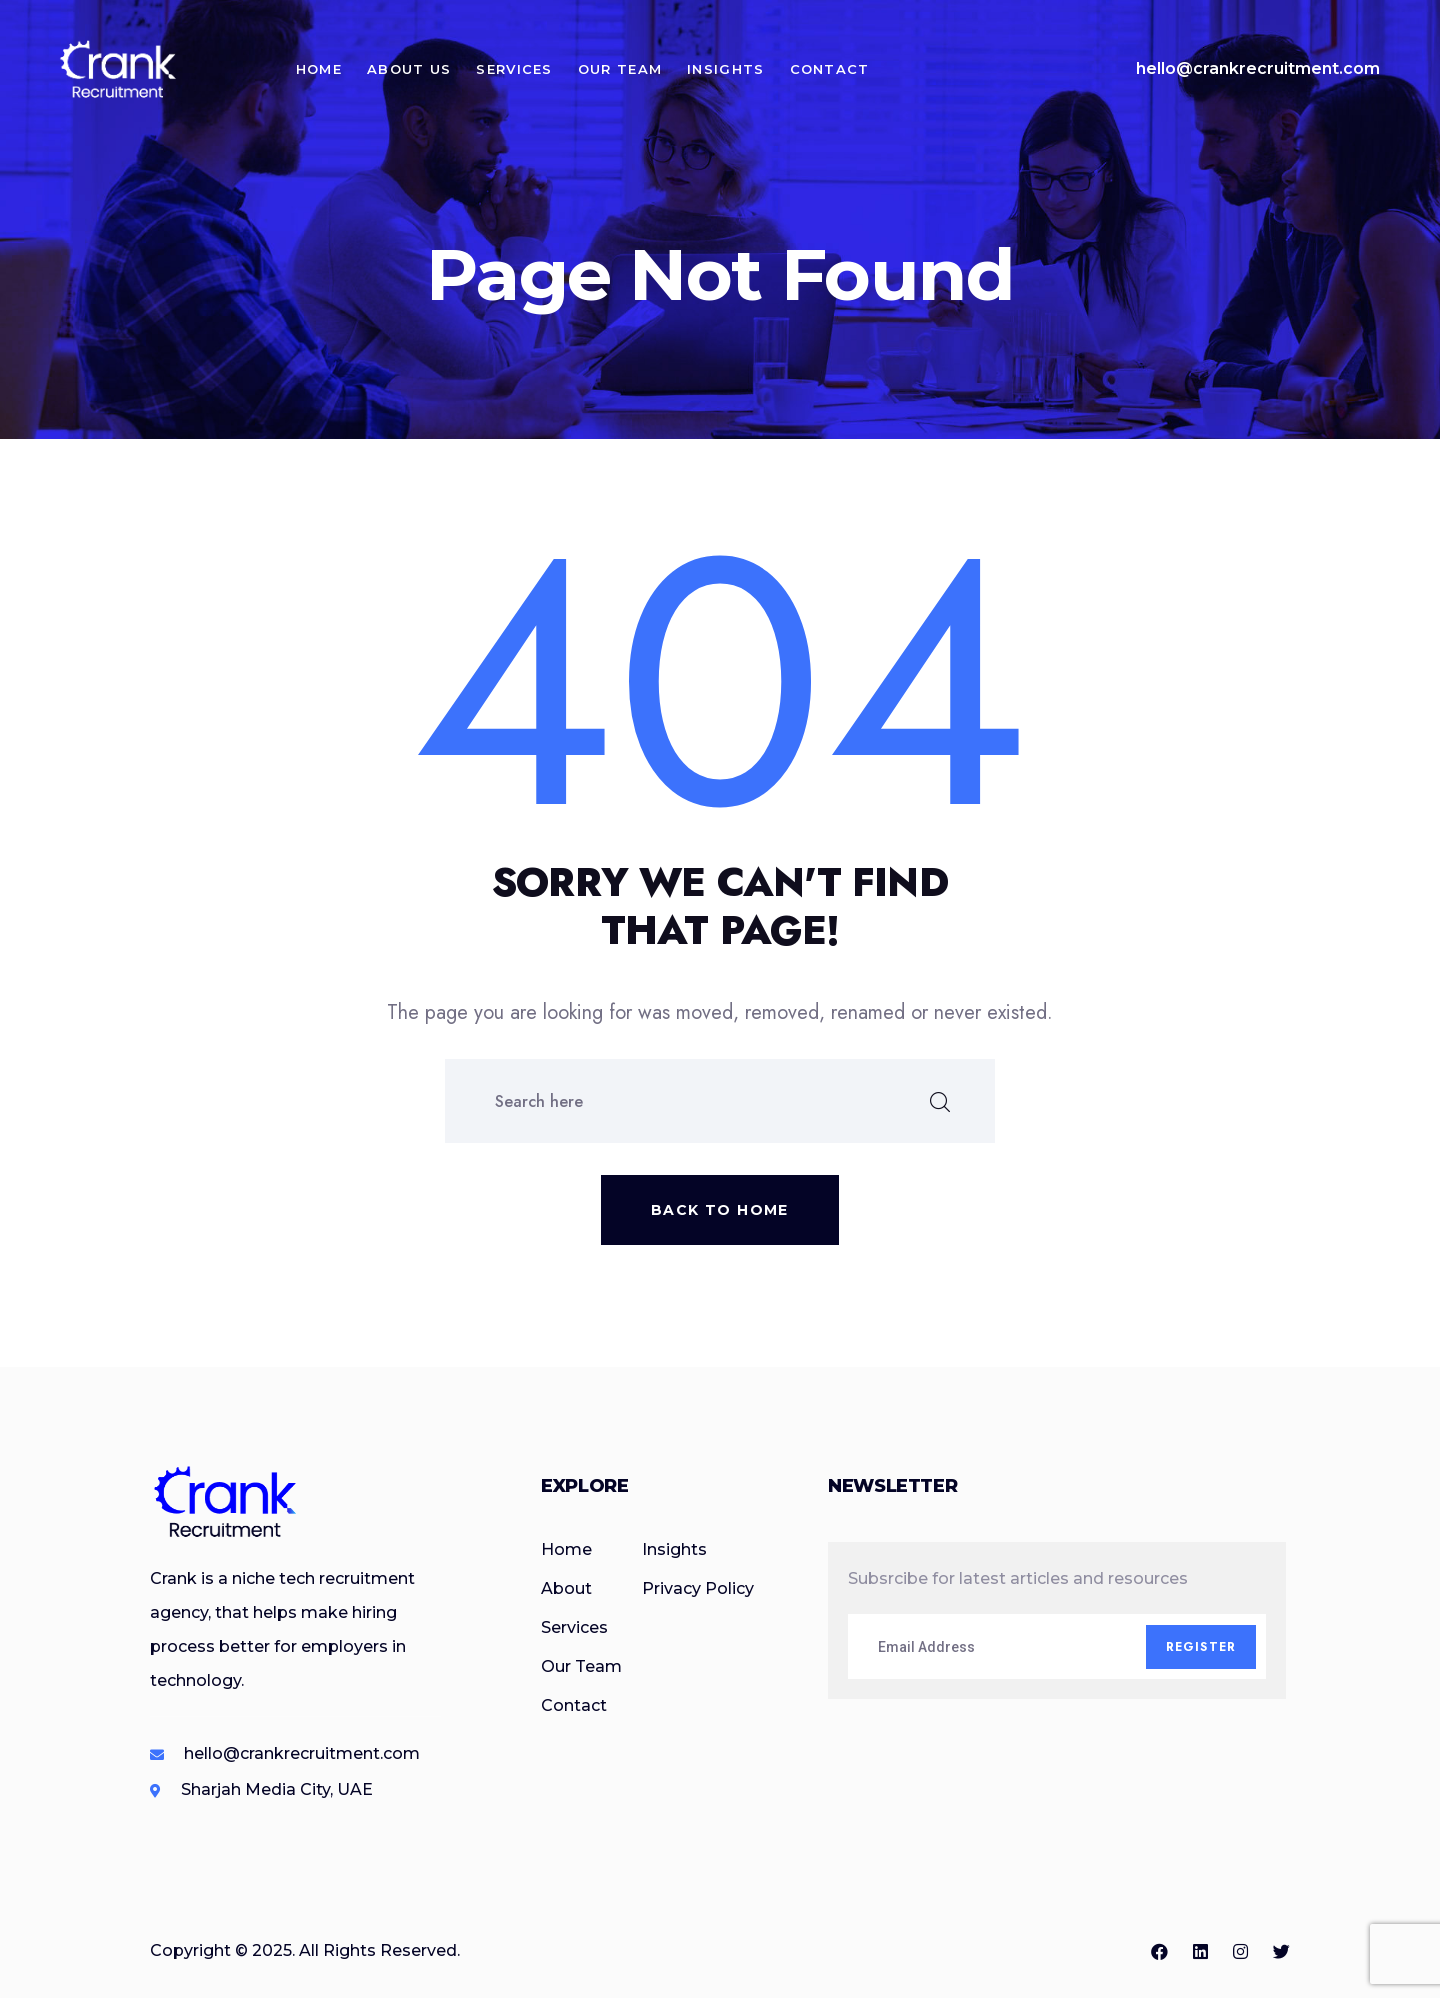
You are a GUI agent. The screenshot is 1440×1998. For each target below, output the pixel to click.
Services (515, 69)
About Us (409, 69)
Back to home (720, 1210)
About (566, 1588)
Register (1201, 1647)
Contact (830, 69)
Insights (725, 69)
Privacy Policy (698, 1588)
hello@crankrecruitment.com (1258, 68)
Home (319, 69)
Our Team (620, 69)
